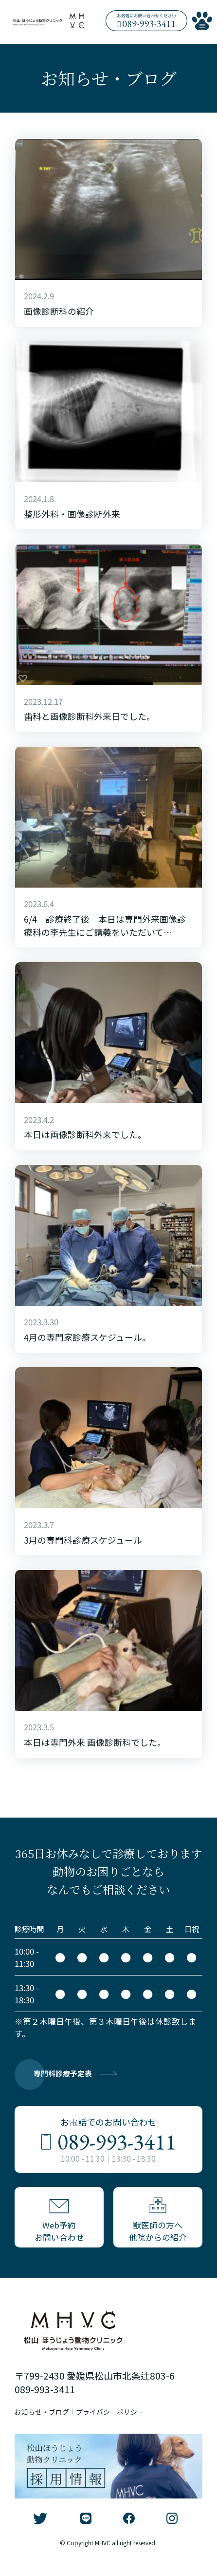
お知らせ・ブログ (48, 2425)
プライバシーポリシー (130, 2425)
